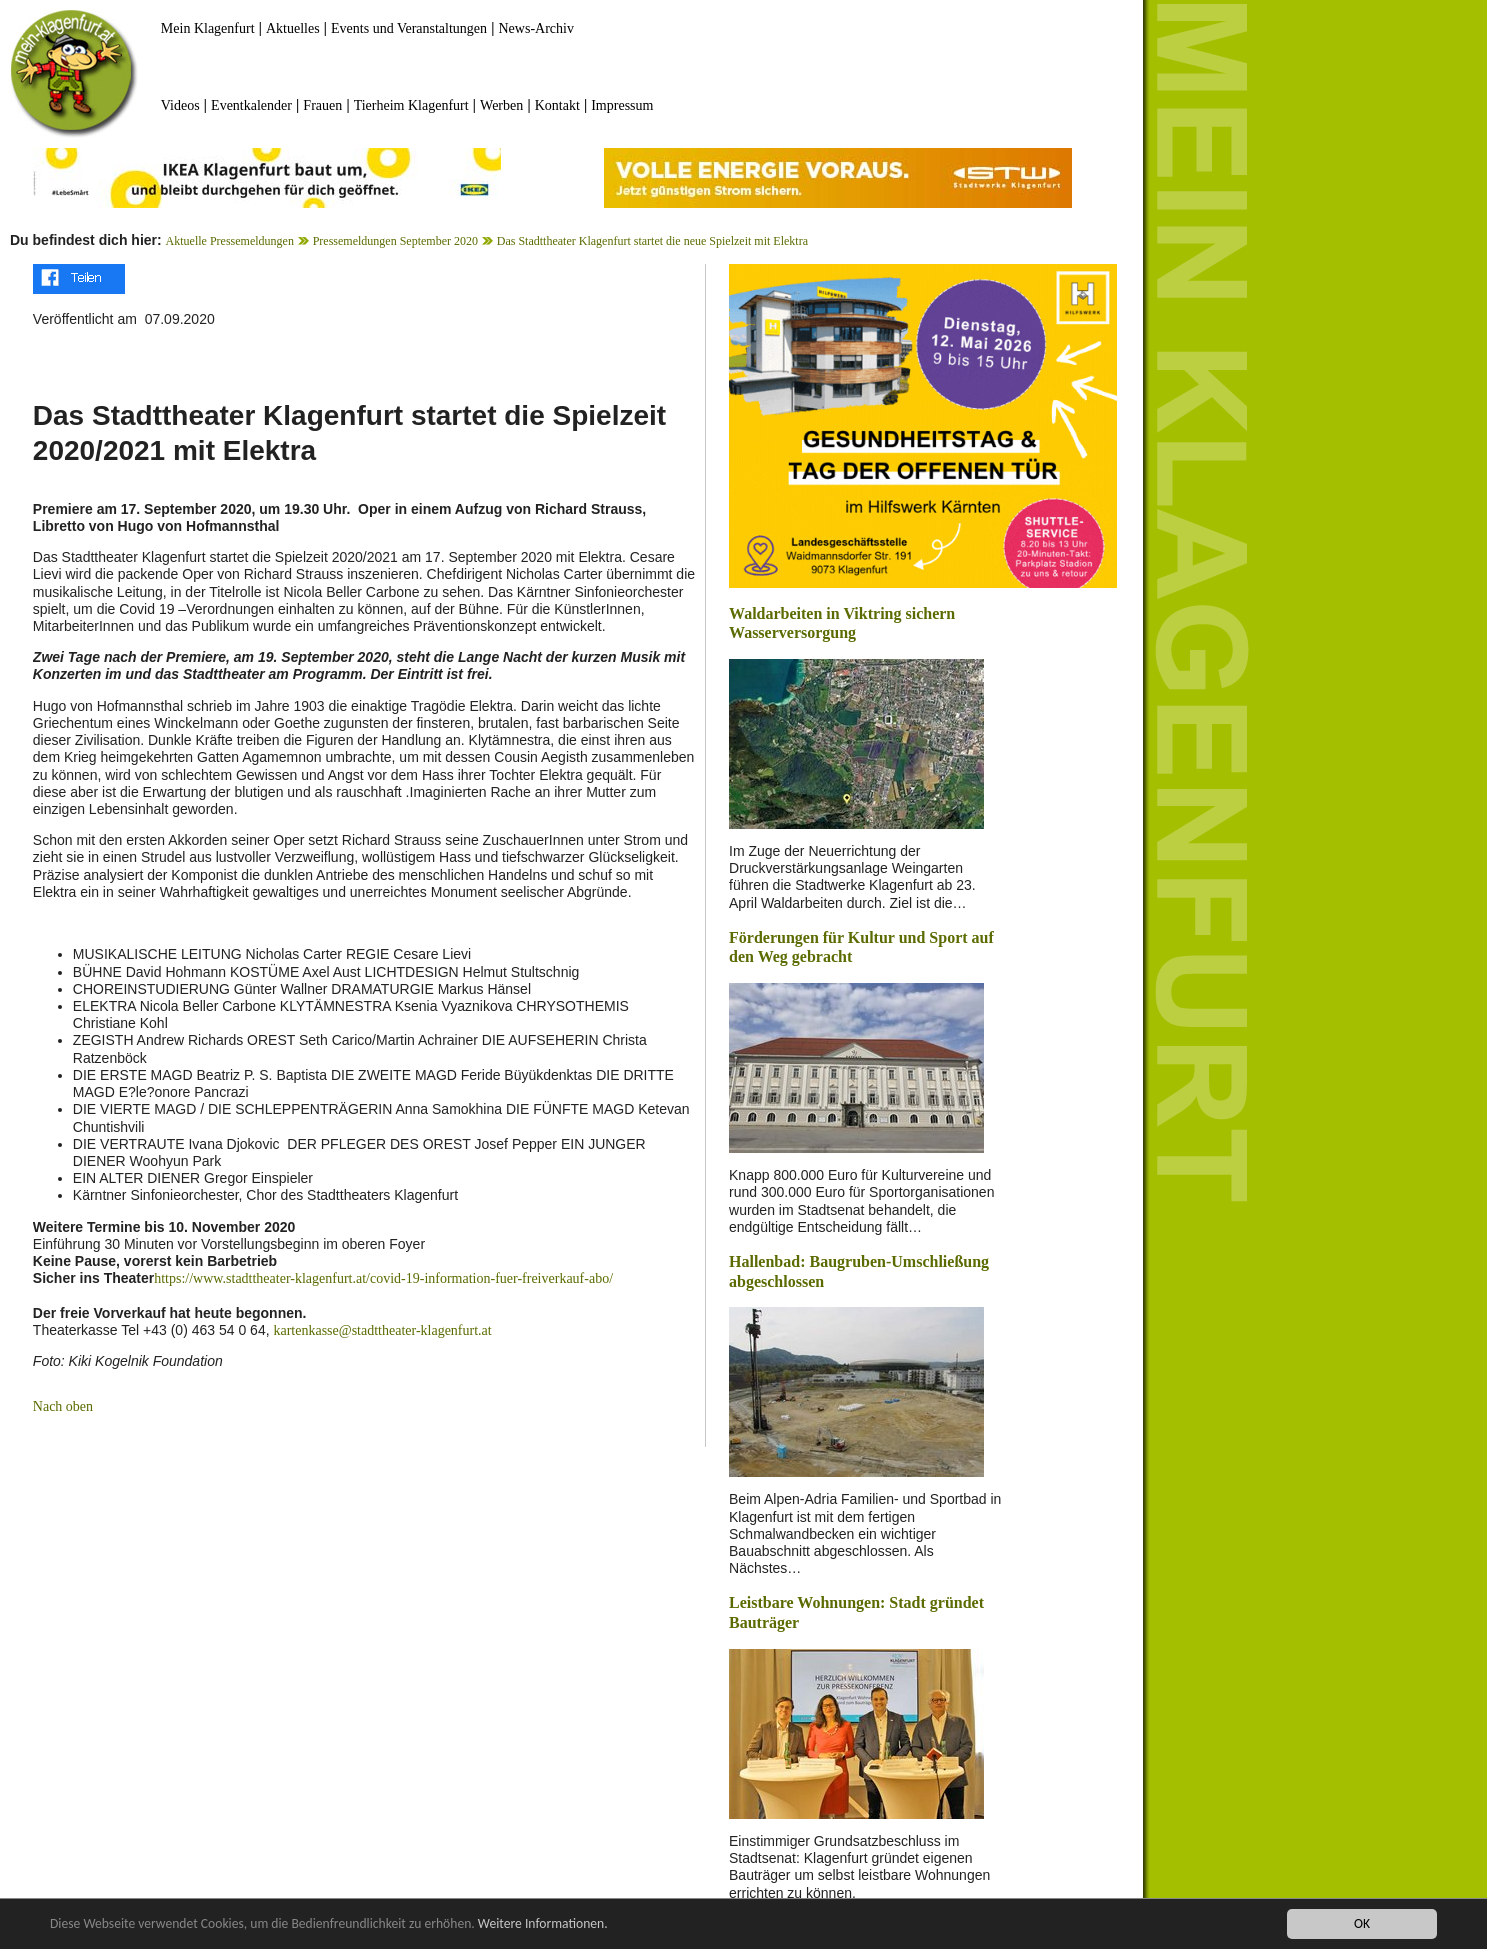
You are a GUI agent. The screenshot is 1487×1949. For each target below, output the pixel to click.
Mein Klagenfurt (208, 28)
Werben (501, 105)
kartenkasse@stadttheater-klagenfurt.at (382, 1330)
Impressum (622, 105)
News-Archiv (536, 28)
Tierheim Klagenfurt (411, 105)
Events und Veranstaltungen (409, 28)
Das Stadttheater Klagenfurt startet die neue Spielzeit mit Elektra (652, 241)
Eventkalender (251, 105)
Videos (180, 105)
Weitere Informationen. (543, 1924)
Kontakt (557, 105)
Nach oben (63, 1406)
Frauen (322, 105)
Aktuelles (293, 28)
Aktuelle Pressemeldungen (230, 241)
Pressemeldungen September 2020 (395, 241)
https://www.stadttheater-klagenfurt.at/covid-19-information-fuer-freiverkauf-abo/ (383, 1278)
